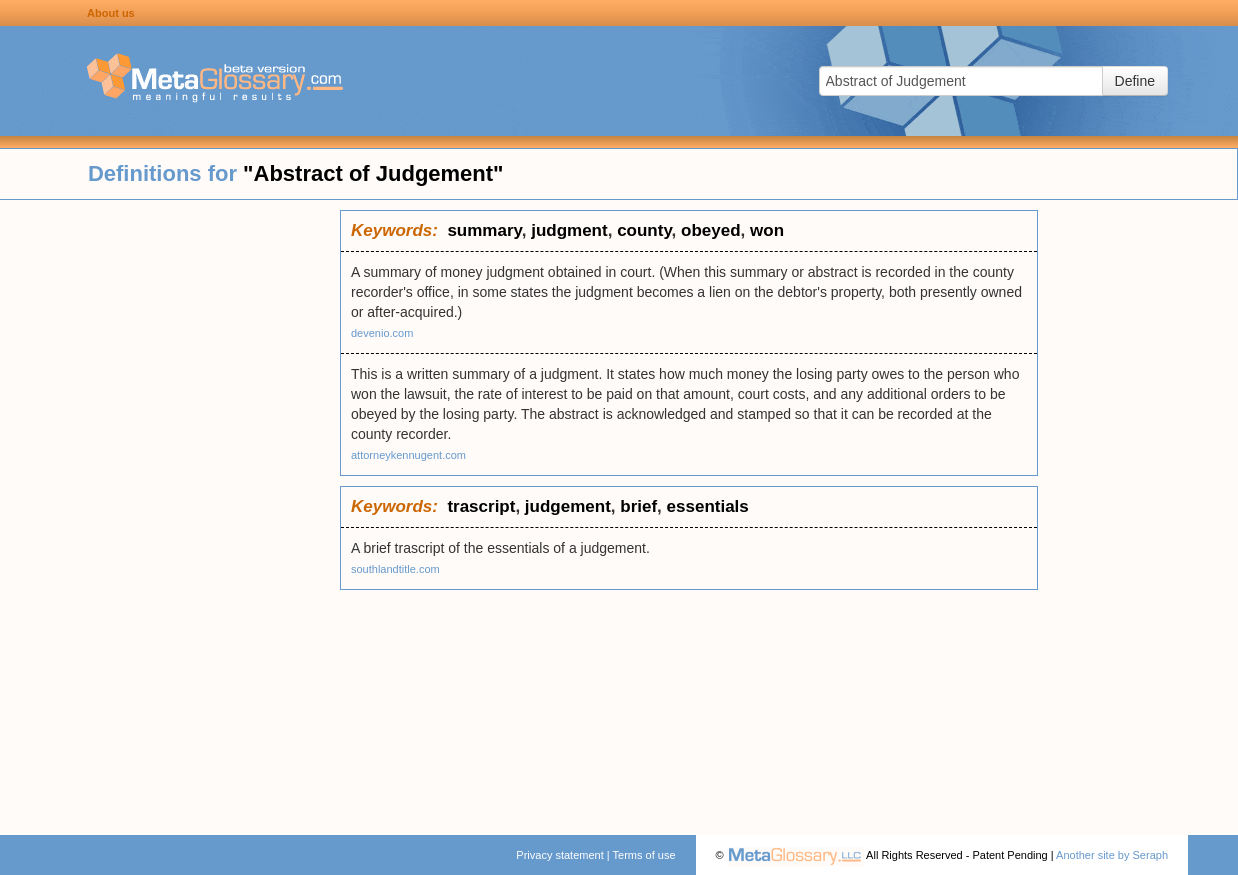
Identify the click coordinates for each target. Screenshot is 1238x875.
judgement (568, 506)
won (767, 230)
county (644, 230)
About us (111, 13)
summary (484, 230)
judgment (569, 230)
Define (1135, 81)
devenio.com (382, 333)
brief (638, 506)
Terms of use (644, 855)
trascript (481, 506)
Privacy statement (559, 855)
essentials (708, 506)
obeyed (711, 230)
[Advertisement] (170, 510)
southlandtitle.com (395, 569)
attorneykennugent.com (408, 455)
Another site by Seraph (1112, 855)
